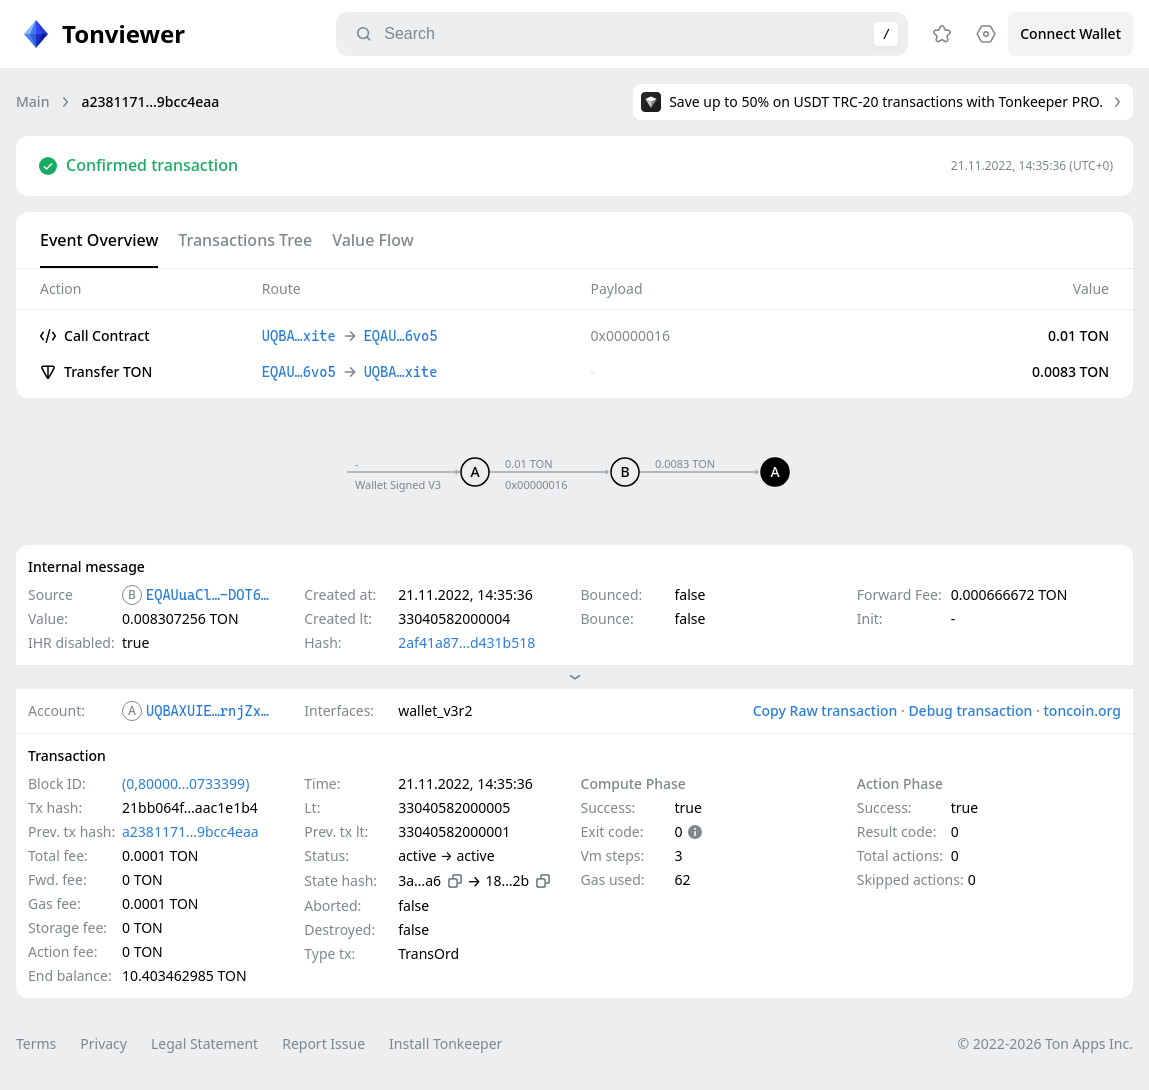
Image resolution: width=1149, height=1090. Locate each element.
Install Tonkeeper (445, 1043)
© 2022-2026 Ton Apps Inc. (1045, 1043)
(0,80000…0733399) (185, 783)
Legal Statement (204, 1043)
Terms (36, 1043)
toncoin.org (1082, 710)
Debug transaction (970, 710)
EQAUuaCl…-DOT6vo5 (208, 595)
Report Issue (323, 1043)
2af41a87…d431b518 (466, 642)
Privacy (103, 1043)
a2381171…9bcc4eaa (190, 831)
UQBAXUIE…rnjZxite (208, 711)
